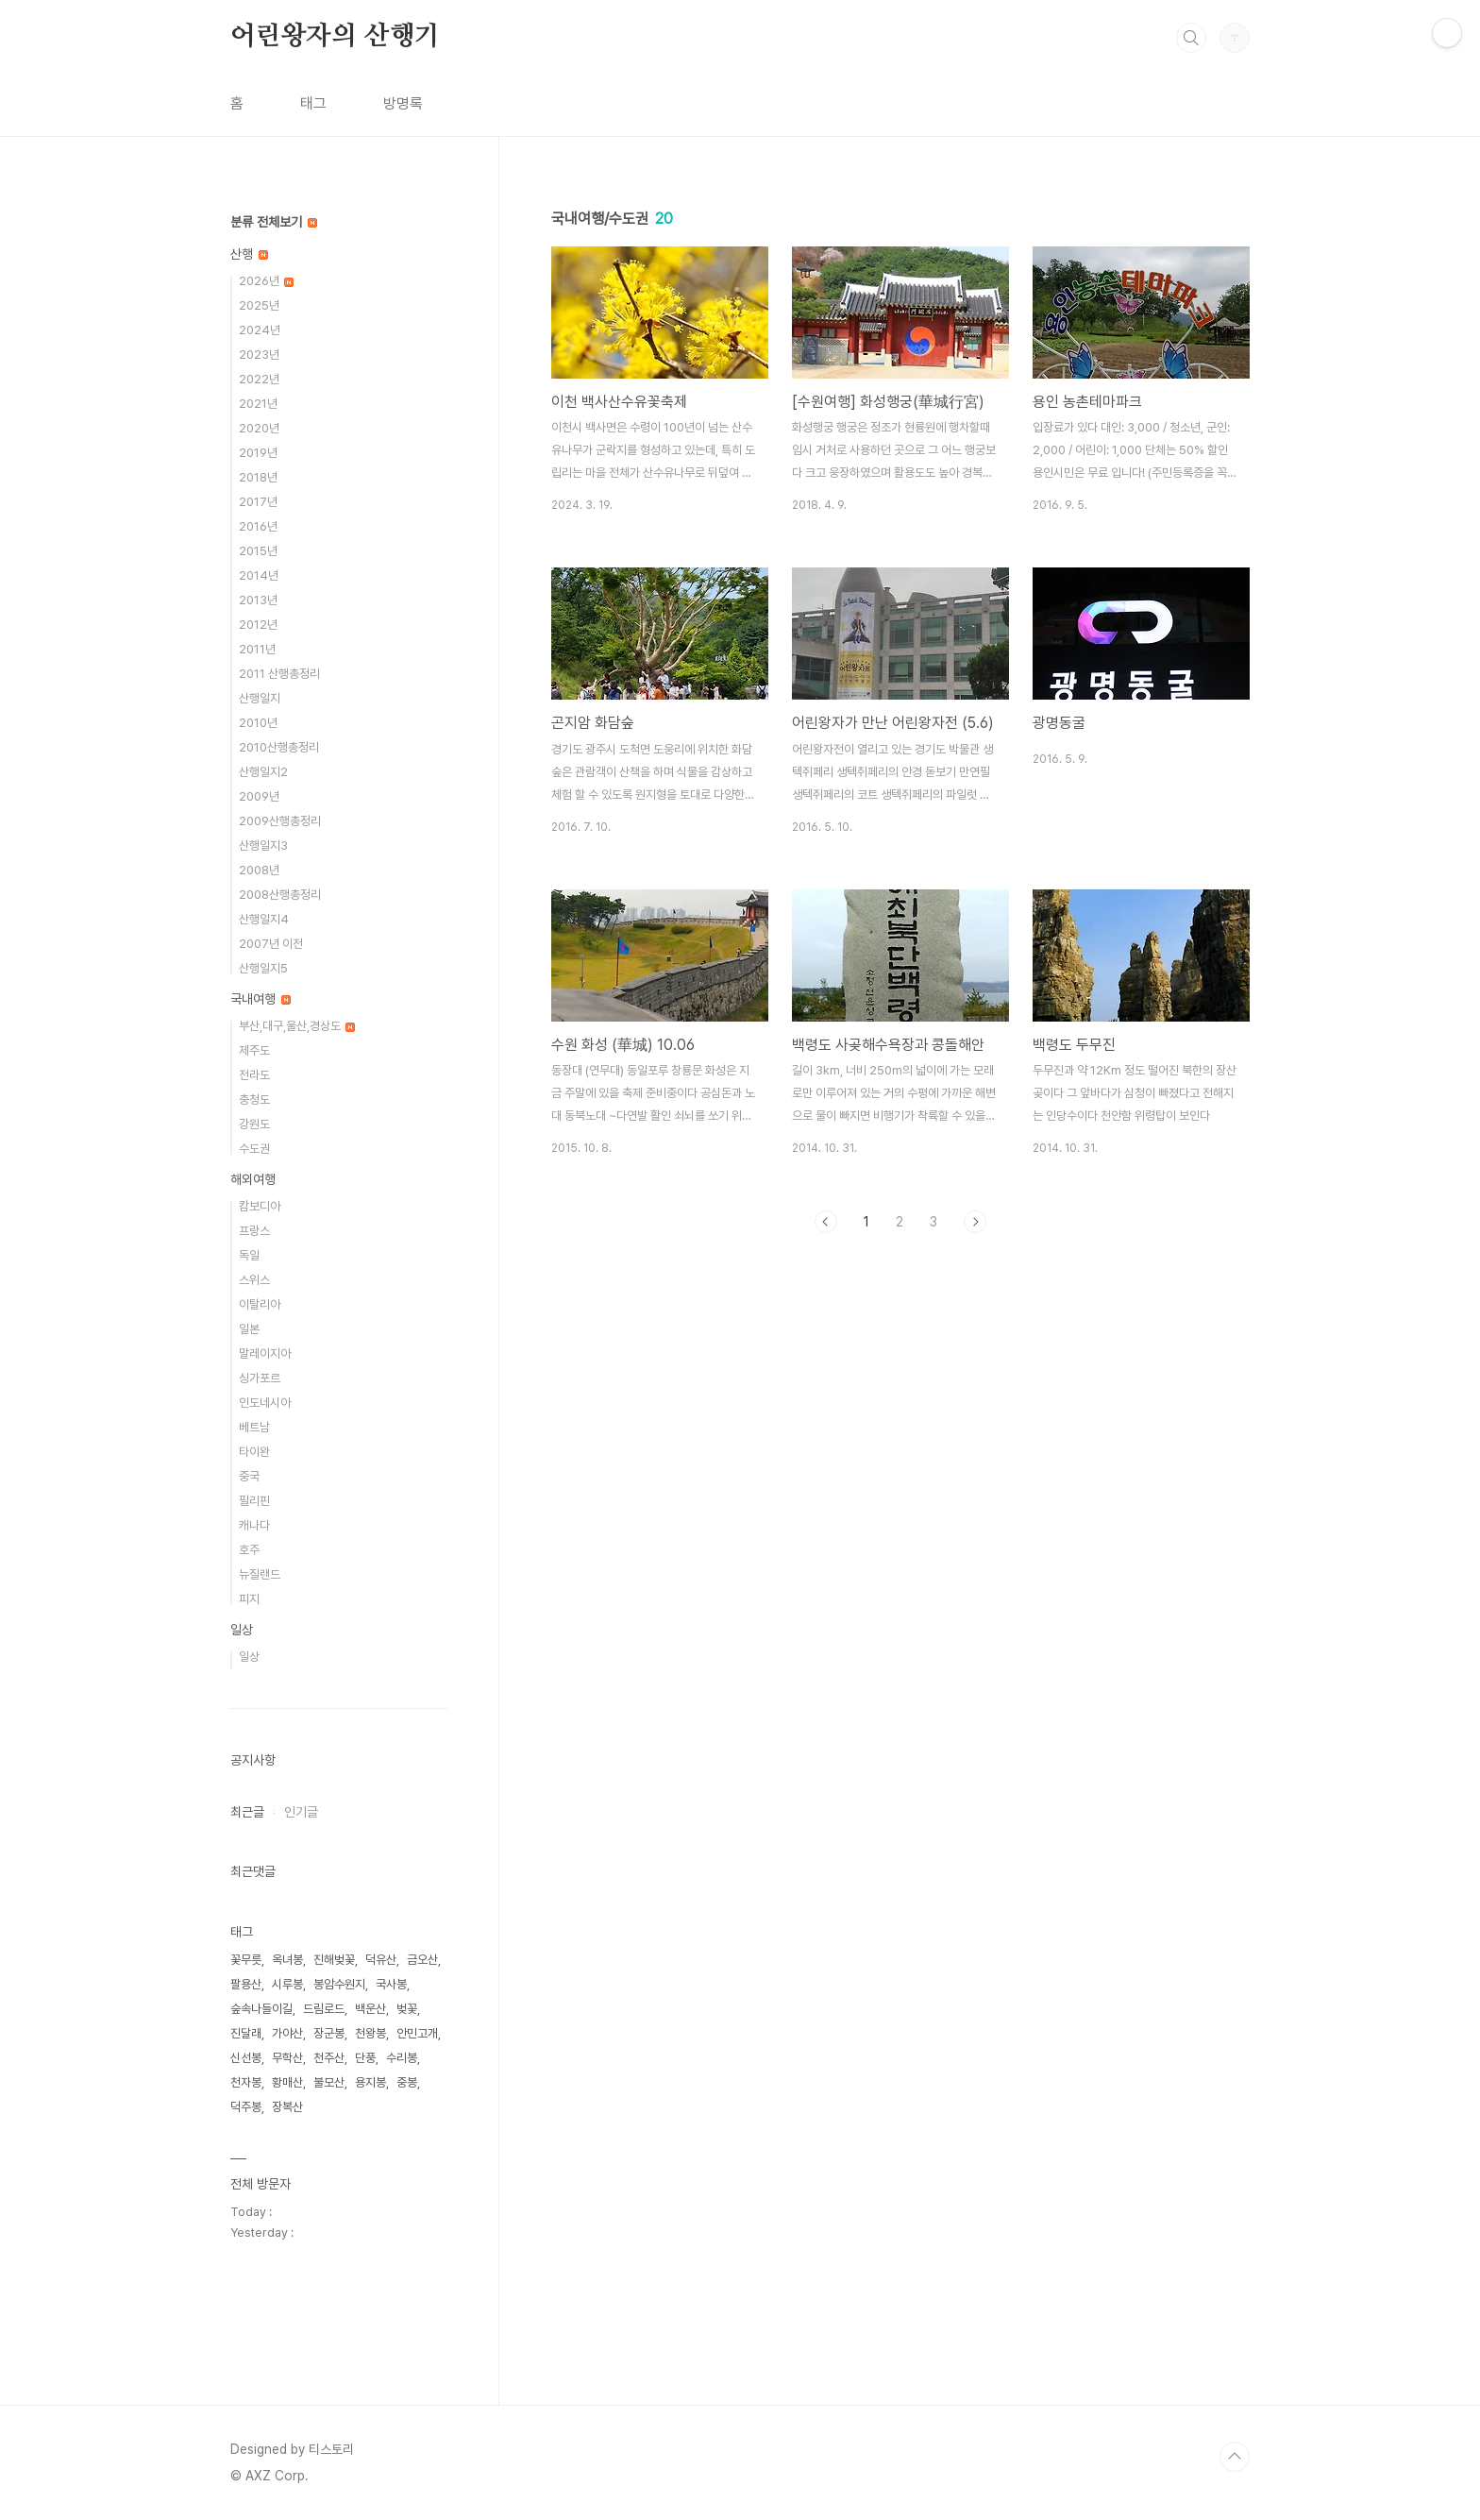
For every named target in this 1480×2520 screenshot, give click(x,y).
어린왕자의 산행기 (335, 37)
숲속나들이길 (261, 2009)
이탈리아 (259, 1304)
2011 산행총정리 (279, 674)
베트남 (254, 1427)
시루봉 (287, 1984)
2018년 (258, 477)
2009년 (259, 796)
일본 (249, 1329)
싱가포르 (259, 1378)
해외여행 (253, 1179)
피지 (249, 1599)
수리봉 (401, 2058)
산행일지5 (263, 968)
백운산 (370, 2009)
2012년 (258, 624)
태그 (313, 103)
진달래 (245, 2033)
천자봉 (245, 2082)
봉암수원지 (339, 1984)
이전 (826, 1221)
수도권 (254, 1149)
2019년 (258, 453)
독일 (249, 1255)
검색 (1191, 38)
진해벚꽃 (334, 1960)
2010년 (258, 723)
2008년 (259, 870)
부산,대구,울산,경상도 (297, 1026)
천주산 (329, 2058)
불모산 (329, 2082)
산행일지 (259, 698)
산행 (249, 254)
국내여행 (260, 998)
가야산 (287, 2033)
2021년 (258, 404)
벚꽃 (406, 2009)
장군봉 (329, 2033)
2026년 (266, 281)
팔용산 (245, 1984)
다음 (975, 1221)
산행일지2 (263, 772)
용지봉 (370, 2082)
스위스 (254, 1280)
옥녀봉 (287, 1960)
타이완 (254, 1452)
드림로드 (324, 2009)
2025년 (259, 305)
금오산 (422, 1960)
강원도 (254, 1124)
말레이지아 (265, 1353)
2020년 (259, 428)
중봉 (406, 2082)
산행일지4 (264, 919)
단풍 (365, 2058)
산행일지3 (263, 845)
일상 (241, 1629)
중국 (249, 1476)
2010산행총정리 (279, 747)
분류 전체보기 (273, 221)
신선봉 (245, 2058)
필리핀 (254, 1501)
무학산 (287, 2058)
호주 (249, 1550)
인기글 (301, 1811)
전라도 (254, 1075)
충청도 (254, 1099)
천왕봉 (370, 2033)
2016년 (258, 526)
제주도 (254, 1050)
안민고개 (417, 2033)
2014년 (258, 575)
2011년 (257, 649)
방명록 (403, 103)
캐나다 (254, 1525)
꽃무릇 (245, 1960)
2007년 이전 (271, 944)
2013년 (258, 600)
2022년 (259, 379)
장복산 (287, 2107)
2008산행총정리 (280, 895)
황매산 (287, 2082)
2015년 (258, 551)
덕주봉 (245, 2107)
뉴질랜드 (259, 1574)
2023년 (259, 354)
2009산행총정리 (280, 821)
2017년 (258, 502)
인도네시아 (265, 1402)
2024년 (259, 330)
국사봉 (391, 1984)
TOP (1234, 2457)
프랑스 (254, 1231)
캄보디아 (259, 1206)
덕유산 (380, 1960)
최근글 (247, 1811)
